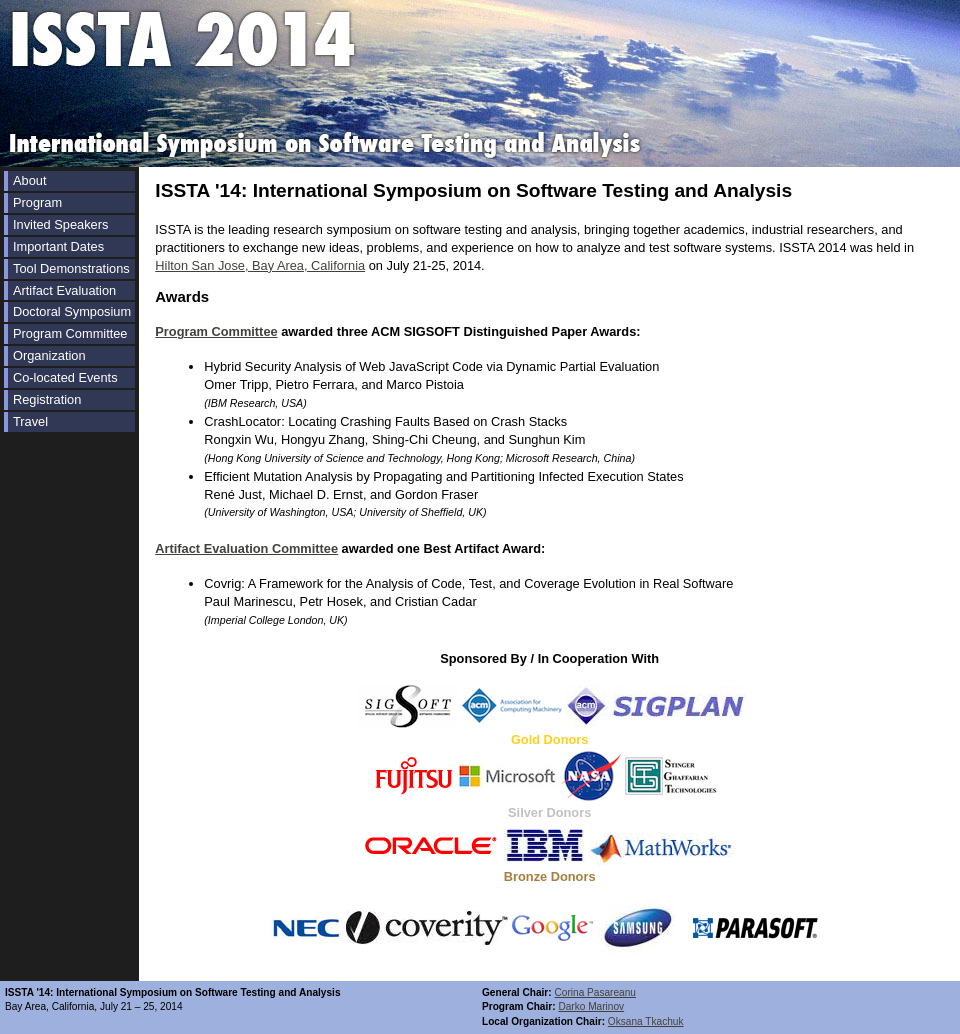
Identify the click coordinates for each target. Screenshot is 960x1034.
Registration (47, 399)
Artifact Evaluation (64, 290)
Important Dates (58, 246)
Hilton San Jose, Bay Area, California (260, 265)
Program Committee (70, 333)
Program (37, 202)
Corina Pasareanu (595, 992)
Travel (30, 421)
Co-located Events (65, 377)
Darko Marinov (591, 1006)
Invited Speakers (60, 224)
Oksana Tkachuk (646, 1021)
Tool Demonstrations (71, 268)
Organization (49, 355)
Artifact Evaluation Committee (246, 548)
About (29, 180)
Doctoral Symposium (72, 311)
